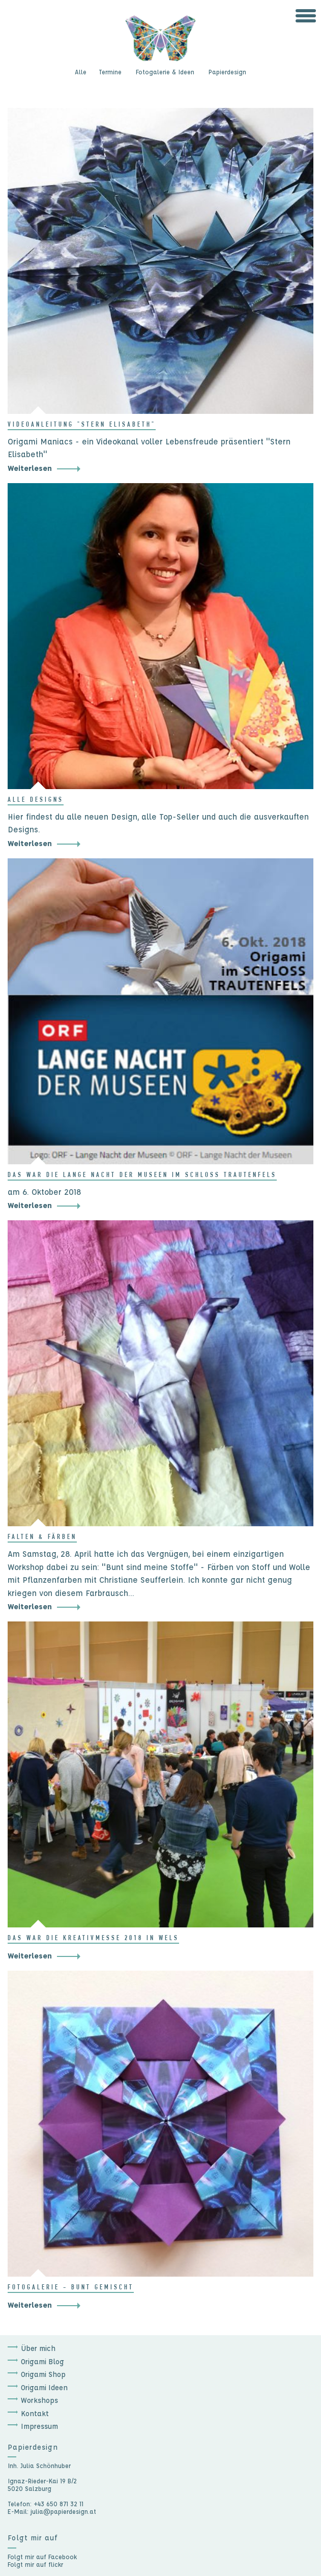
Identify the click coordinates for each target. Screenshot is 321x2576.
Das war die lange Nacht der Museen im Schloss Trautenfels (142, 1175)
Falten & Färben (42, 1537)
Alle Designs (36, 800)
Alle (80, 72)
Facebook (62, 2557)
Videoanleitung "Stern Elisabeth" (82, 425)
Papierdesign (227, 72)
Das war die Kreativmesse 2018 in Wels (93, 1938)
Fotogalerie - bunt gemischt (71, 2287)
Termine (110, 72)
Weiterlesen (30, 468)
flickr (55, 2564)
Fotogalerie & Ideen (165, 72)
